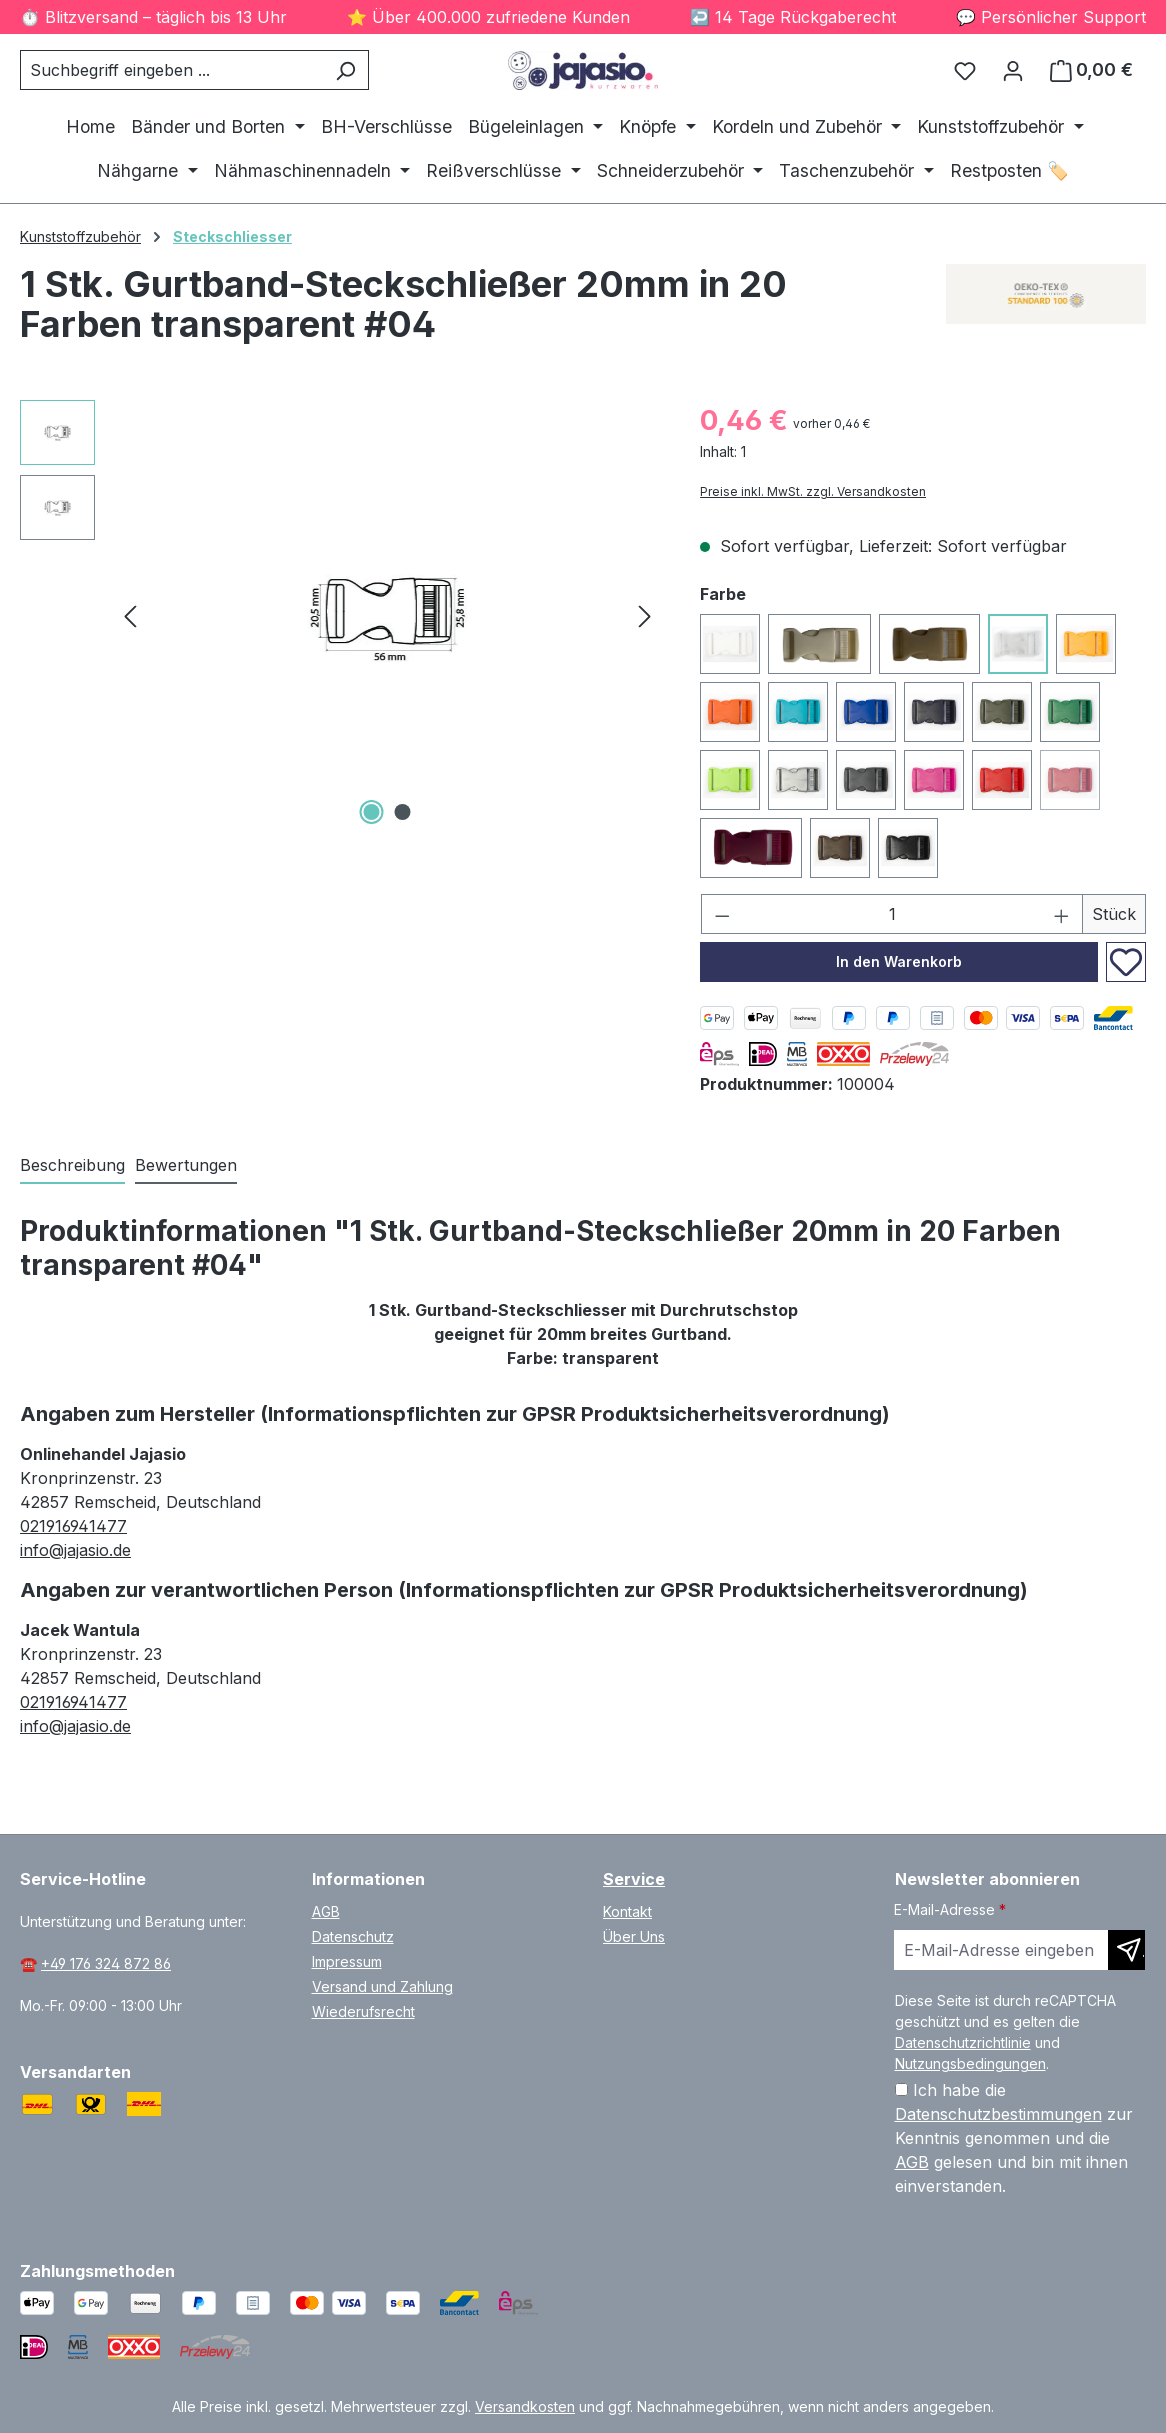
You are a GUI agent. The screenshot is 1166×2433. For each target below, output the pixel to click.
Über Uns (634, 1936)
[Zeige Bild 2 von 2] (403, 812)
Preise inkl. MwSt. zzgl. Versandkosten (813, 491)
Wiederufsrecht (363, 2011)
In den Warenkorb (899, 961)
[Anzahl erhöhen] (1062, 914)
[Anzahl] (892, 914)
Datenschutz (353, 1936)
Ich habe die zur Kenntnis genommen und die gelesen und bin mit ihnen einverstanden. (1014, 2138)
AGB (326, 1911)
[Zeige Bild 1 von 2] (372, 812)
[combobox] (171, 70)
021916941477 (73, 1526)
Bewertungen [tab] (186, 1165)
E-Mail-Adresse (950, 1909)
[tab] (72, 1166)
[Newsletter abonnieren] (1126, 1950)
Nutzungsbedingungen (970, 2063)
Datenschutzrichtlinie (963, 2042)
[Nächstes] (645, 614)
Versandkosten (525, 2406)
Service (634, 1879)
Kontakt (627, 1911)
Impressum (347, 1961)
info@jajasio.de (75, 1550)
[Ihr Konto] (1013, 70)
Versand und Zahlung (382, 1986)
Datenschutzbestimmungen (998, 2114)
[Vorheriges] (130, 614)
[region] (340, 615)
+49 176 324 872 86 (106, 1963)
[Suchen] (345, 70)
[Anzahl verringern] (722, 914)
